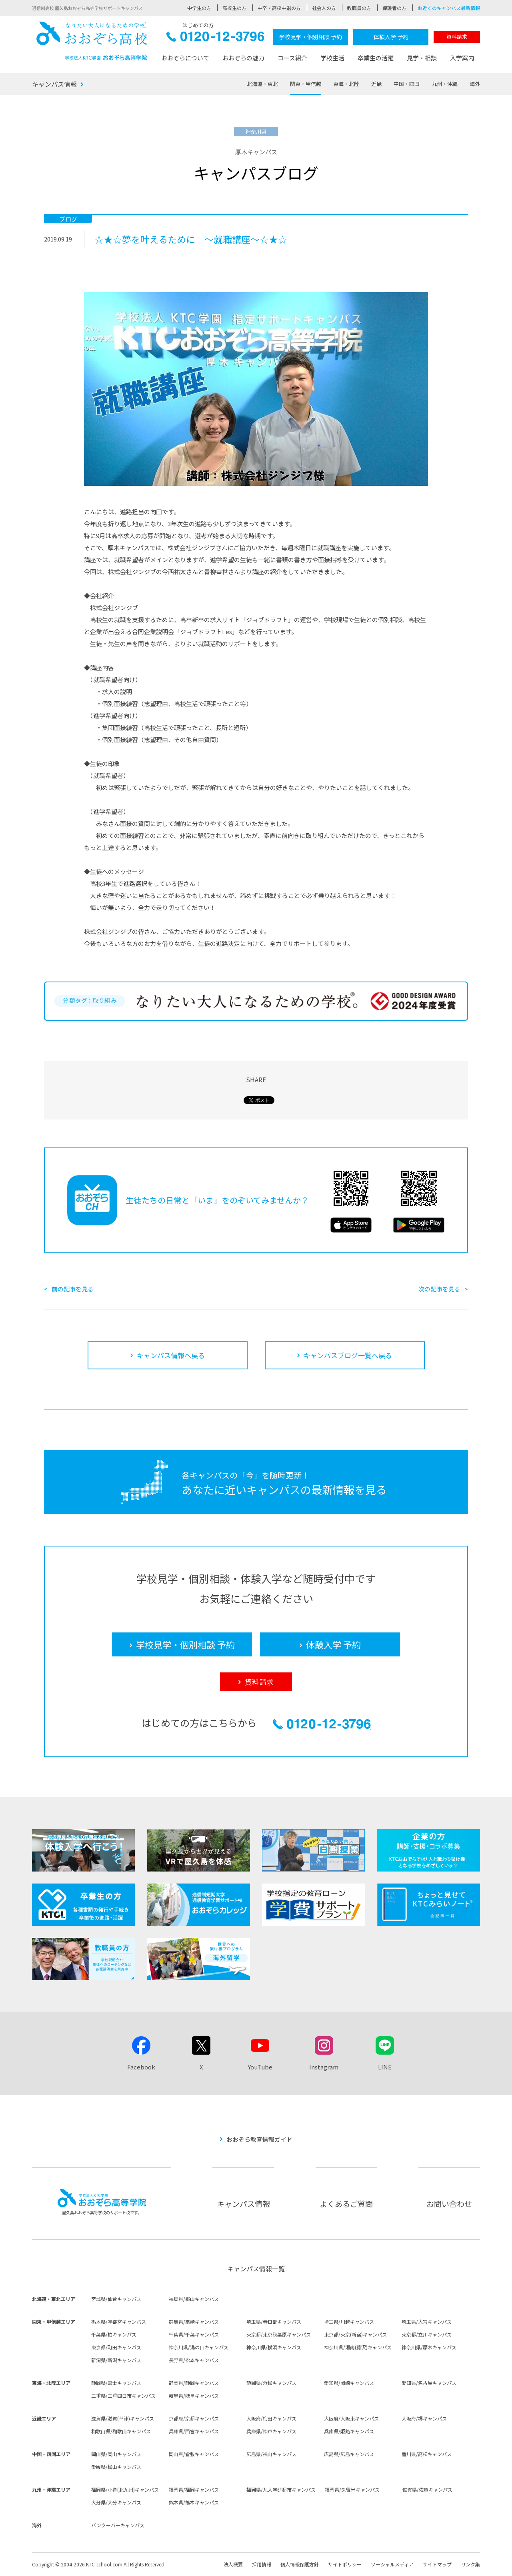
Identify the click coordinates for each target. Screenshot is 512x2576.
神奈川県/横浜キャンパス (273, 2347)
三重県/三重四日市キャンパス (123, 2395)
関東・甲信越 (305, 84)
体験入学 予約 (391, 37)
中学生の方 (199, 7)
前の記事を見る (73, 1289)
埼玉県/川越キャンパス (349, 2321)
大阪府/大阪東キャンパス (351, 2418)
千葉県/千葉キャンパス (194, 2334)
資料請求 (456, 36)
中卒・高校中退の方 (279, 7)
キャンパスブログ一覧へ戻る (348, 1355)
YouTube (260, 2067)
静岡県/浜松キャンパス (271, 2382)
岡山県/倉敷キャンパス (194, 2453)
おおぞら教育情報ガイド (259, 2139)
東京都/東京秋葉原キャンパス (278, 2334)
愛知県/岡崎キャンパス (349, 2382)
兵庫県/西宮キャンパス (194, 2431)
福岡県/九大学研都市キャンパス (281, 2489)
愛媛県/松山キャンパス (116, 2466)
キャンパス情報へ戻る (171, 1355)
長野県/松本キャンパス (194, 2360)
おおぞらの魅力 (243, 58)
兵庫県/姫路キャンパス (349, 2431)
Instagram (323, 2067)
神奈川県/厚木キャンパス (429, 2347)
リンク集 (470, 2564)
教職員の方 (359, 7)
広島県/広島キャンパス (349, 2453)
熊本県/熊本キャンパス (194, 2502)
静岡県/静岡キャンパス (194, 2382)
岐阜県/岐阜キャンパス (194, 2395)
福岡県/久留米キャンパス (352, 2489)
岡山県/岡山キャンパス (116, 2453)
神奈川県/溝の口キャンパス (198, 2347)
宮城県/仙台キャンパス (116, 2298)
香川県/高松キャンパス (427, 2453)
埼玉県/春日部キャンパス (273, 2321)
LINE (385, 2067)
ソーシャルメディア (392, 2564)
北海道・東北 (262, 84)
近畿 (376, 84)
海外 (475, 84)
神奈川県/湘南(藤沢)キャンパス (358, 2347)
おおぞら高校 (92, 41)
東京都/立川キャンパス (427, 2334)
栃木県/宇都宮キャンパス (118, 2321)
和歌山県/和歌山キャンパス (121, 2431)
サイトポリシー (345, 2564)
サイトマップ (437, 2564)
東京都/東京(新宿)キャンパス (355, 2334)
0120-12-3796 (215, 38)
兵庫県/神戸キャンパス (271, 2431)
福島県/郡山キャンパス (194, 2298)
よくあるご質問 (346, 2203)
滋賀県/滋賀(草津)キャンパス (122, 2418)
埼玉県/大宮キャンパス (427, 2321)
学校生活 (332, 58)
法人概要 (233, 2564)
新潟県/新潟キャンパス (116, 2360)
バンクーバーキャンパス (117, 2525)
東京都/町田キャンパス (116, 2347)
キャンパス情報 (54, 84)
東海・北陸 (346, 84)
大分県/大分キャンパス (116, 2502)
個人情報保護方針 (299, 2564)
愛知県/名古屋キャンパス (429, 2382)
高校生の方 (234, 7)
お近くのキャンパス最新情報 (449, 7)
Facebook (141, 2067)
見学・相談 (422, 58)
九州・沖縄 (445, 84)
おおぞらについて (185, 58)
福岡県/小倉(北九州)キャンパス (125, 2489)
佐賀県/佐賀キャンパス (427, 2489)
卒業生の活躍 (376, 58)
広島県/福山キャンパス (271, 2453)
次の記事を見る (439, 1289)
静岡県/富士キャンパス (116, 2382)
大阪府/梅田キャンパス (271, 2418)
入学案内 (462, 58)
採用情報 (261, 2564)
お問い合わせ (449, 2203)
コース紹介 (292, 58)
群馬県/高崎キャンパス (194, 2321)
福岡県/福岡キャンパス (194, 2489)
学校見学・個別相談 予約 (310, 37)
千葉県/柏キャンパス (113, 2334)
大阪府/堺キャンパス (424, 2418)
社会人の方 (324, 7)
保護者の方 (394, 7)
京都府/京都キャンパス (194, 2418)
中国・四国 (407, 84)
